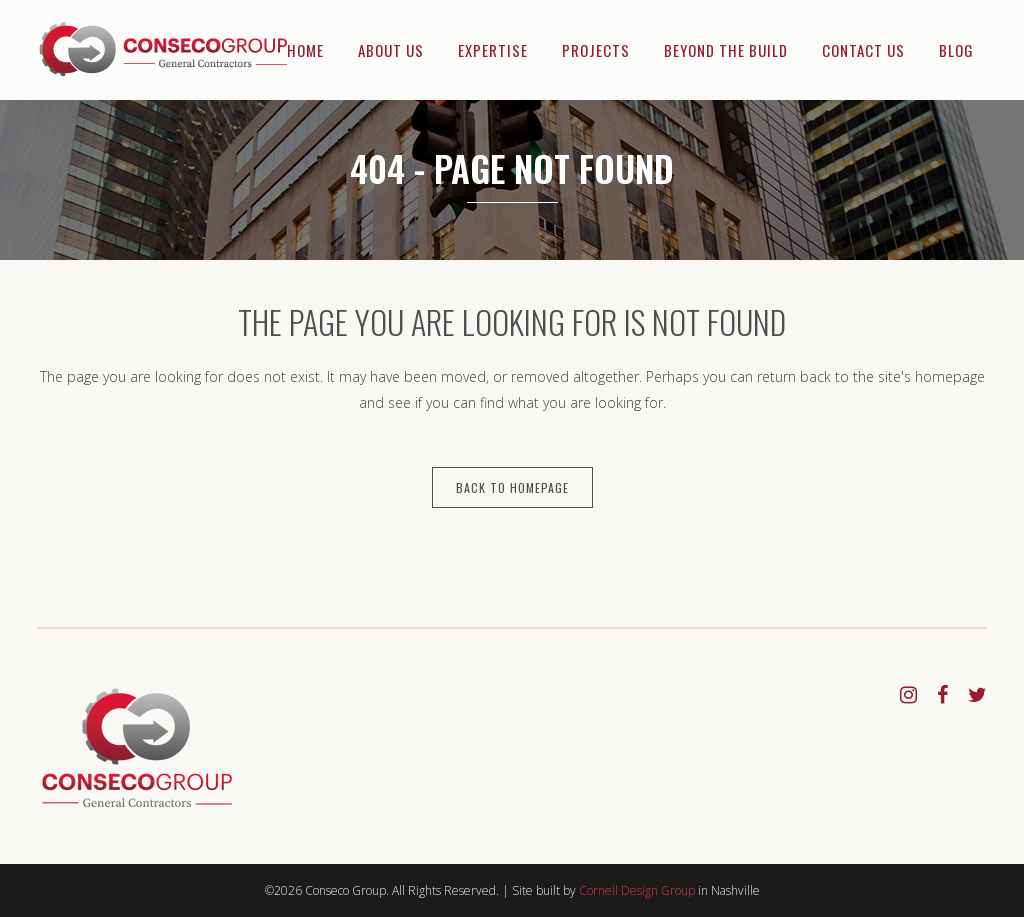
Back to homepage (512, 487)
